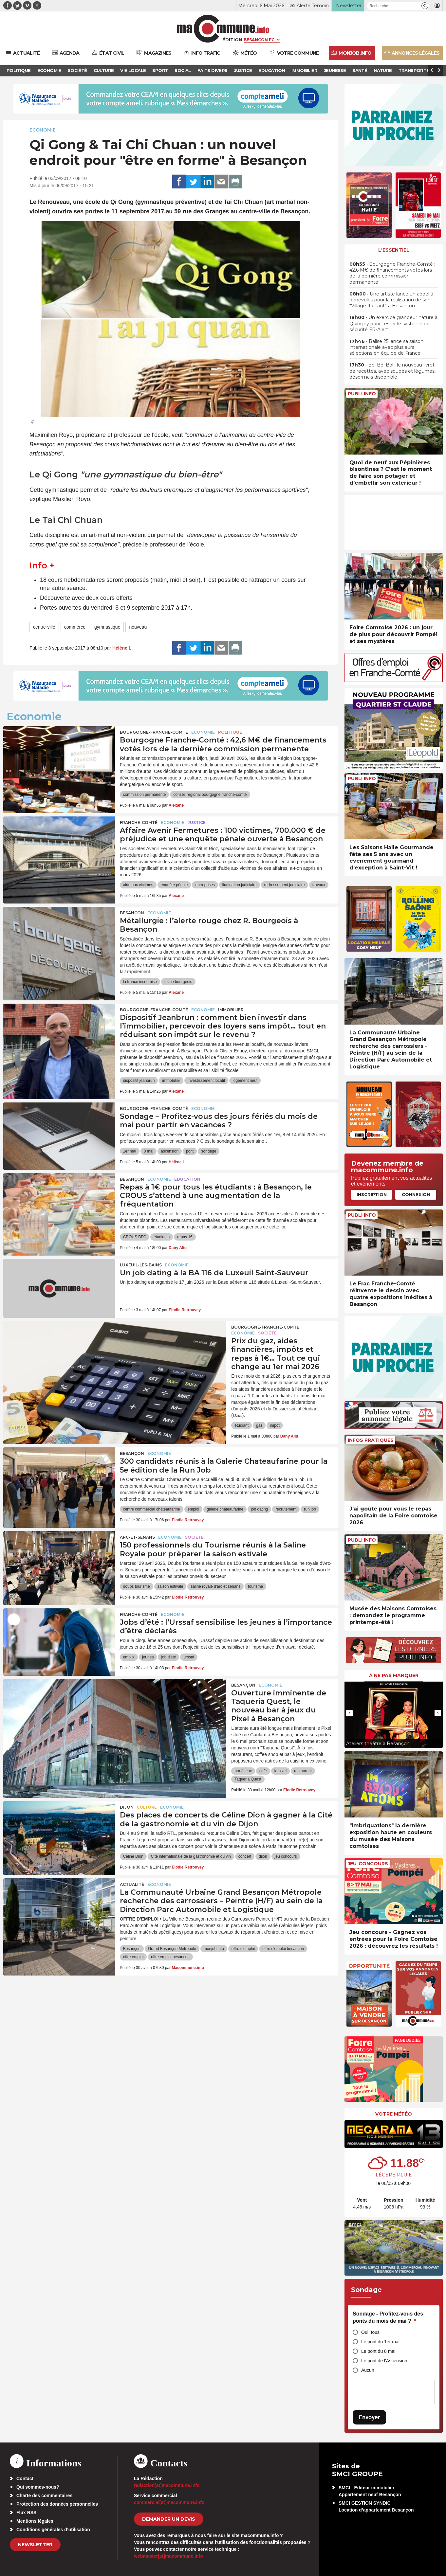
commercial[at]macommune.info (169, 2502)
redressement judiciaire (284, 885)
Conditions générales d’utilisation (53, 2529)
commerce (74, 627)
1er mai (129, 1151)
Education (187, 1179)
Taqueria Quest (247, 1779)
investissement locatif (206, 1080)
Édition (232, 39)
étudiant (241, 1425)
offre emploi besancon (170, 1957)
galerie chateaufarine (225, 1509)
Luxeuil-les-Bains (141, 1264)
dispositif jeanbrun (139, 1080)
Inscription (372, 1194)
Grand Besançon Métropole (172, 1948)
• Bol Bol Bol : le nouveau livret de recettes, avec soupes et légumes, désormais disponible (392, 371)
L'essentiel (393, 250)
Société (267, 1333)
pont (190, 1151)
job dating (259, 1509)
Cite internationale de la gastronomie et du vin (191, 1856)
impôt (274, 1425)
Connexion (416, 1194)
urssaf (188, 1657)
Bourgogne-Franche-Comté (154, 732)
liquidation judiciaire (239, 885)
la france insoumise (140, 981)
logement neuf (244, 1080)
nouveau (138, 627)
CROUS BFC (134, 1237)
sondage (208, 1151)
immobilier (171, 1080)
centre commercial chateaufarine (151, 1509)
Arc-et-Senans (137, 1537)
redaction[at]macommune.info (167, 2485)
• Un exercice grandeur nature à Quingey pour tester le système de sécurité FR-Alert (393, 323)
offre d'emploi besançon (283, 1948)
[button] (424, 5)
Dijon (127, 1807)
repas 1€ (185, 1237)
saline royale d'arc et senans (215, 1586)
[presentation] (349, 1713)
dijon (263, 1856)
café (263, 1771)
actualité (132, 1884)
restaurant (303, 1771)
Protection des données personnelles (57, 2504)
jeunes (148, 1657)
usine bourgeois (178, 981)
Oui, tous (370, 2332)
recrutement (285, 1509)
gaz (259, 1425)
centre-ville (44, 627)
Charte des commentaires (44, 2495)
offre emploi (133, 1957)
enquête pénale (174, 885)
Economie (42, 130)
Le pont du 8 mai (378, 2351)
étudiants (162, 1237)
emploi (193, 1509)
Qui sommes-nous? (37, 2487)
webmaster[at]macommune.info (168, 2556)
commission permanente (144, 794)
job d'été (168, 1657)
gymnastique (107, 627)
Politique (230, 732)
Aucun (367, 2370)
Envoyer (369, 2417)
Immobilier (231, 1009)
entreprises (204, 885)
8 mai (148, 1151)
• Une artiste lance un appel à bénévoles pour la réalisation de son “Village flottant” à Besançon (391, 300)
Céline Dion (133, 1856)
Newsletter (35, 2545)
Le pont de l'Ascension (384, 2360)
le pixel (280, 1771)
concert (244, 1856)
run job (310, 1509)
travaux (318, 885)
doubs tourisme (136, 1586)
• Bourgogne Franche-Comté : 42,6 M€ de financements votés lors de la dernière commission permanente (392, 273)
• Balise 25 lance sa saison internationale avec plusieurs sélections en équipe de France (386, 347)
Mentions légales (34, 2521)
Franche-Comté (139, 822)
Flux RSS (26, 2512)
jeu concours (286, 1856)
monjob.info (214, 1948)
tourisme (255, 1586)
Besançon (132, 912)
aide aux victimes (138, 885)
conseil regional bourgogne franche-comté (210, 794)
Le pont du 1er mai (380, 2341)
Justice (197, 822)
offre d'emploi (243, 1948)
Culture (147, 1807)
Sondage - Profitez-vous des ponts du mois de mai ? (388, 2317)
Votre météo (393, 2114)
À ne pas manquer (393, 1675)
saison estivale (170, 1586)
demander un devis (168, 2519)
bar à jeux (243, 1771)
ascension (169, 1151)
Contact (24, 2478)
